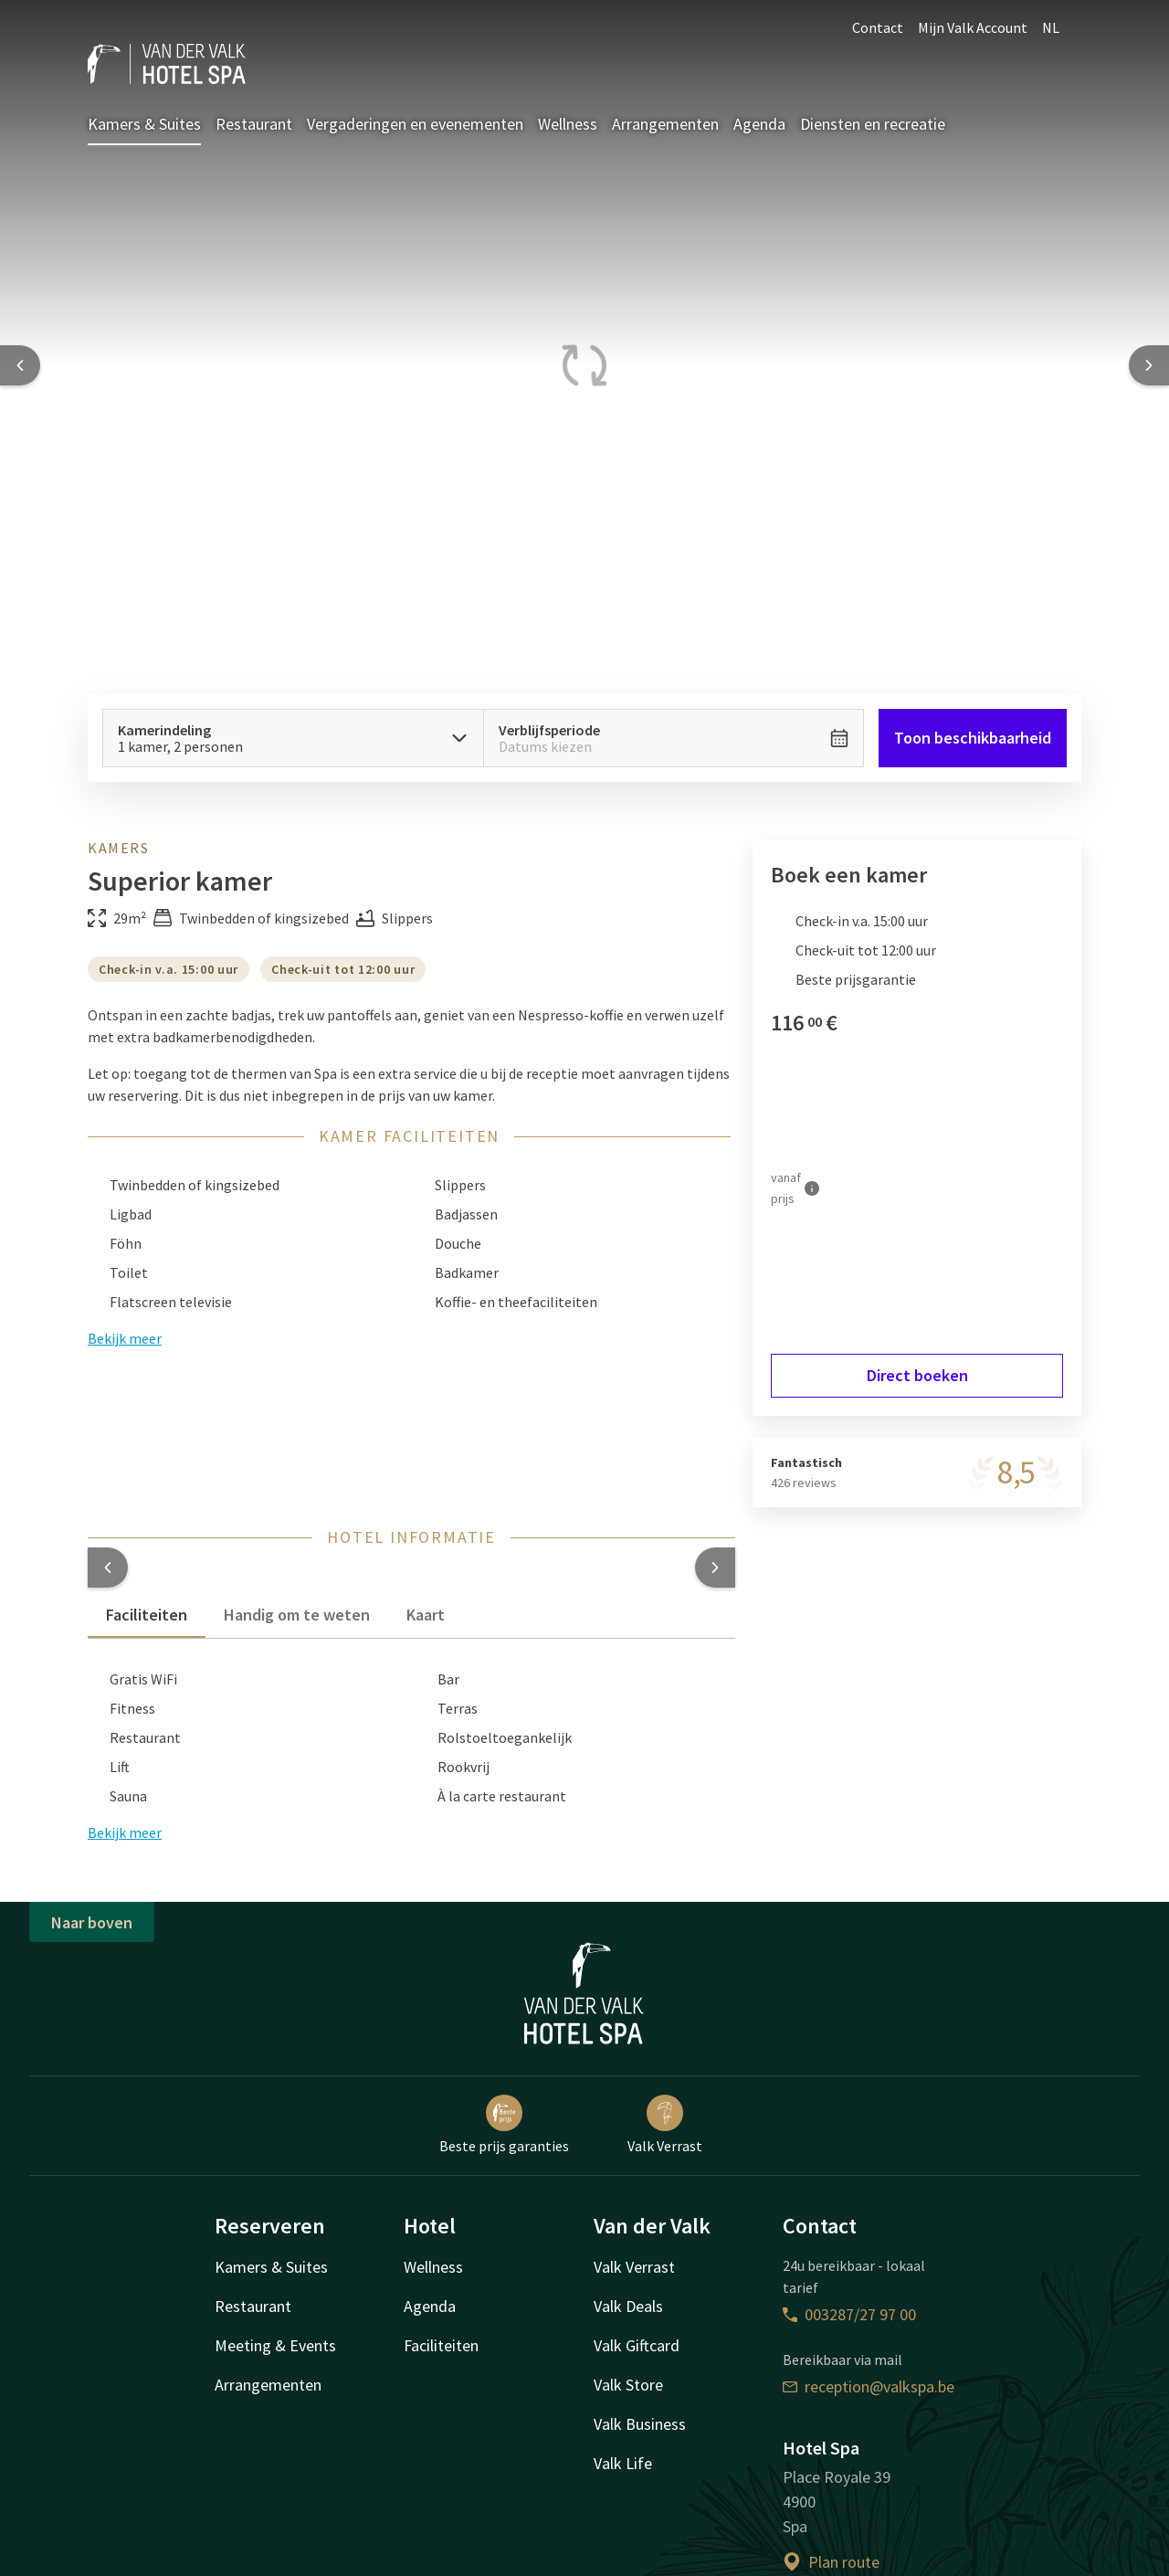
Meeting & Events (275, 2345)
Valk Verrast (664, 2125)
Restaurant (254, 123)
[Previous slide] (20, 365)
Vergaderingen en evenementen (415, 123)
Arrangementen (665, 123)
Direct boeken (917, 1375)
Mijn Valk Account (972, 27)
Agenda (759, 123)
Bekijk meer (125, 1832)
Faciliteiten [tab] (146, 1614)
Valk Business (640, 2423)
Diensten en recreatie (872, 123)
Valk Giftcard (636, 2345)
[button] (108, 1567)
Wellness (567, 123)
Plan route (831, 2561)
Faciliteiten (441, 2345)
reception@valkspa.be (868, 2386)
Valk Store (628, 2384)
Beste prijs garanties (504, 2125)
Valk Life (623, 2463)
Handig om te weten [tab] (297, 1614)
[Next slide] (1149, 365)
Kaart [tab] (425, 1614)
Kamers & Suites (144, 123)
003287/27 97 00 (849, 2314)
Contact (877, 27)
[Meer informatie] (812, 1188)
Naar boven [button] (91, 1922)
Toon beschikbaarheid (972, 737)
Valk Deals (628, 2306)
